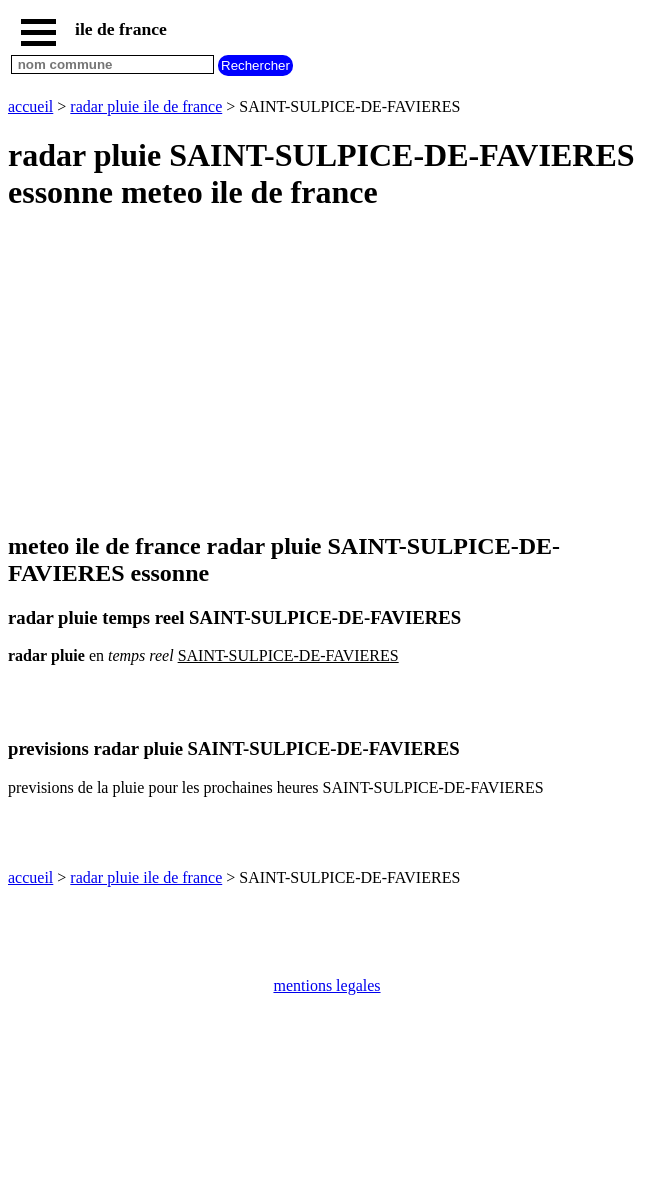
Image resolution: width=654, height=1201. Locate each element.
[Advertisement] (327, 373)
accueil (30, 106)
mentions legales (326, 985)
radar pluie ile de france (146, 106)
